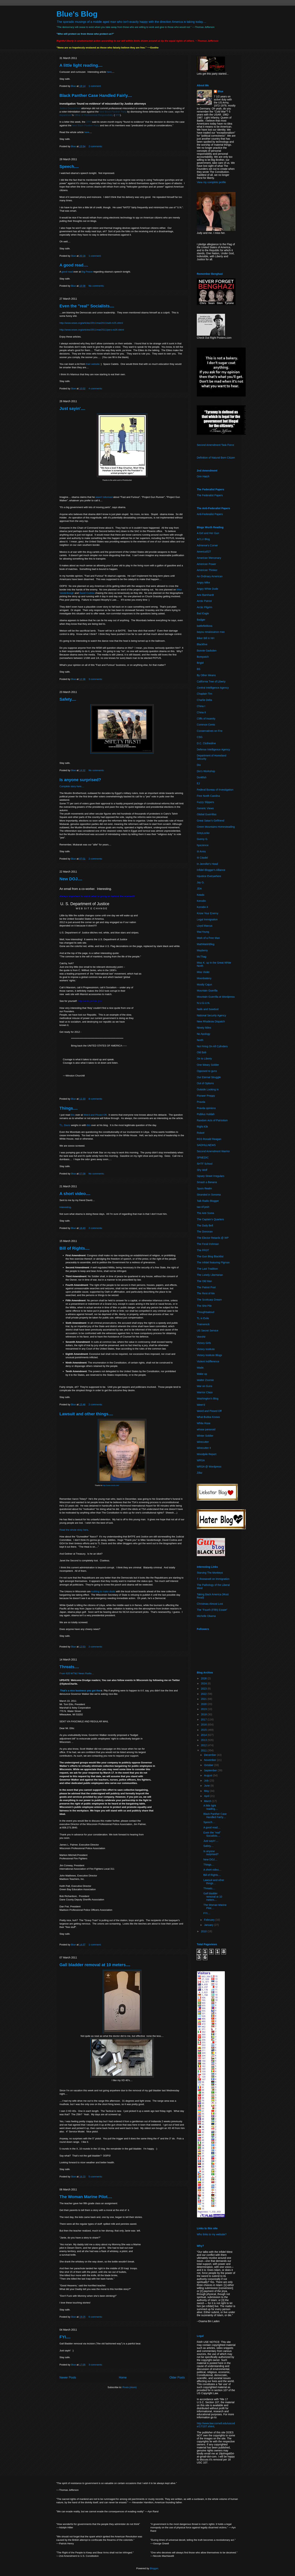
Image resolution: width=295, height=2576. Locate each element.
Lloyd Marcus (204, 925)
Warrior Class (205, 1392)
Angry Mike (203, 582)
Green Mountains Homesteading (216, 826)
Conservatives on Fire (209, 730)
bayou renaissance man (211, 631)
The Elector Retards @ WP (213, 1237)
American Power (206, 564)
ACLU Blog (203, 539)
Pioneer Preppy (206, 1095)
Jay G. (200, 882)
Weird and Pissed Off (95, 1114)
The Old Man (204, 1281)
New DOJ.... (70, 879)
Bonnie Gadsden (206, 650)
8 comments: (96, 1098)
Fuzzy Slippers (205, 802)
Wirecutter (203, 1441)
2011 (204, 1750)
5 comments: (96, 2176)
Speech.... (69, 166)
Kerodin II (202, 907)
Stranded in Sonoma (209, 1194)
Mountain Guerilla (207, 990)
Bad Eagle (203, 613)
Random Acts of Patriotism (212, 1120)
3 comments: (96, 679)
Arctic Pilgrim (204, 607)
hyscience (202, 845)
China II (201, 712)
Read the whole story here (73, 1529)
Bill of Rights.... (74, 1248)
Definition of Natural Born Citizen (216, 457)
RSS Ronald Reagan (209, 1139)
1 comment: (95, 86)
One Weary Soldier (208, 1064)
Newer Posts (67, 2377)
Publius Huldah (205, 1114)
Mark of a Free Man (208, 937)
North (200, 1040)
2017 (204, 1719)
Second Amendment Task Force (215, 444)
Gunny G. (202, 839)
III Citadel (202, 857)
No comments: (97, 285)
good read (67, 271)
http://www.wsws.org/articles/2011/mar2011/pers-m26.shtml (91, 329)
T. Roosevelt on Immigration (213, 1578)
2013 (204, 1740)
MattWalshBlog (205, 944)
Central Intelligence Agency (213, 687)
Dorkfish (201, 777)
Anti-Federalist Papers (210, 514)
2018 (204, 1714)
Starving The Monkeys (210, 1572)
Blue (220, 91)
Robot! (201, 1132)
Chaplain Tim (204, 693)
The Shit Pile (204, 1305)
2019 (204, 1709)
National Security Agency (211, 1015)
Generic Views (205, 808)
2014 (204, 1734)
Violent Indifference (208, 1361)
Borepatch (203, 656)
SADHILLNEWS (206, 1145)
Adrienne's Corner (207, 545)
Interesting (65, 1207)
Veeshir (201, 1336)
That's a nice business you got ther (80, 1690)
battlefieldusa (204, 625)
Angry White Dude (207, 588)
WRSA (201, 1460)
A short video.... (74, 1193)
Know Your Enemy (207, 913)
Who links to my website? (212, 2234)
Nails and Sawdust (208, 1009)
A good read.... (73, 265)
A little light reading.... (81, 65)
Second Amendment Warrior (213, 1151)
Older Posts (177, 2377)
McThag (201, 956)
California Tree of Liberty (211, 681)
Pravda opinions (206, 1108)
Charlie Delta (204, 699)
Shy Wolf (202, 1169)
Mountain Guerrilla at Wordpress (216, 996)
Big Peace (87, 271)
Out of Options (205, 1083)
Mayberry (202, 950)
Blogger (154, 2568)
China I (201, 706)
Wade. (200, 1367)
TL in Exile (203, 1318)
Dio (199, 764)
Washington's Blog (207, 1398)
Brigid (200, 662)
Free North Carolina (208, 795)
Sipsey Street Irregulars (210, 1175)
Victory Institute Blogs (209, 1355)
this (73, 1114)
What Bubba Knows (208, 1417)
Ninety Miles (204, 1027)
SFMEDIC (203, 1157)
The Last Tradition (207, 1268)
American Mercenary (209, 557)
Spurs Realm (204, 1188)
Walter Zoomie (205, 1380)
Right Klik (202, 1126)
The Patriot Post (206, 1287)
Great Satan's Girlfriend (210, 820)
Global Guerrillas (206, 814)
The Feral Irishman (208, 1244)
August (208, 1775)
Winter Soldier (205, 1435)
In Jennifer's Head (207, 863)
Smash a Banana (207, 1182)
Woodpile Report (206, 1454)
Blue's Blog (76, 14)
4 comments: (96, 388)
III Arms (201, 851)
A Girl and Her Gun (208, 533)
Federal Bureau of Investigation (215, 789)
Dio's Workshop (206, 771)
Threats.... (69, 1666)
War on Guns (204, 1386)
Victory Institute (206, 1349)
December (210, 1754)
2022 (204, 1693)
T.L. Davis (64, 1125)
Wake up (202, 1373)
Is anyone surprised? (80, 779)
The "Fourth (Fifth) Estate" (212, 1609)
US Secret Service (207, 1330)
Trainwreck (203, 1324)
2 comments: (96, 146)
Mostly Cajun (204, 984)
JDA (199, 888)
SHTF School (204, 1163)
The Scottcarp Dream (209, 1299)
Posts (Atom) (129, 2387)
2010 (204, 1931)
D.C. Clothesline (206, 743)
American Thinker (207, 570)
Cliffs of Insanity (206, 718)
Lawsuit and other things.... (86, 1414)
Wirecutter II (204, 1447)
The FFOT (203, 1250)
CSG (199, 737)
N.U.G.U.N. (203, 1002)
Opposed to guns (207, 1071)
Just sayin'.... (72, 408)
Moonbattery (204, 978)
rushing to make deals (103, 1591)
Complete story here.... (71, 786)
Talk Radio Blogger (208, 1200)
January (209, 1924)
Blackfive (202, 644)
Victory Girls (204, 1342)
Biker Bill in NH (205, 638)
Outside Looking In (208, 1089)
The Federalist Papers (210, 495)
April (207, 1795)
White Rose (203, 1423)
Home (123, 2377)
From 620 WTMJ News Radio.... (76, 1673)
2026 (204, 1678)
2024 (204, 1683)
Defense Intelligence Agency (213, 749)
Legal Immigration (207, 919)
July (206, 1780)
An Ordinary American (210, 576)
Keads (200, 894)
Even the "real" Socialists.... (86, 306)
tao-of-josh (203, 1206)
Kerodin (201, 900)
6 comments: (96, 2316)
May (207, 1790)
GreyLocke (203, 832)
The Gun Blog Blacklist (210, 1256)
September (210, 1770)
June (207, 1785)
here (109, 71)
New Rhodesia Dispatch (211, 1021)
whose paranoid (206, 1429)
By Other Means (206, 675)
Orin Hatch (203, 476)
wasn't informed (104, 497)
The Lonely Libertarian (210, 1274)
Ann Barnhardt (205, 594)
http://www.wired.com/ (111, 1485)
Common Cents (206, 724)
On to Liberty (204, 1058)
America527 (204, 551)
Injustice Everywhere (209, 876)
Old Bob (201, 1052)
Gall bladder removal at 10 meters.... (94, 1964)
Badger (201, 619)
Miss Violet (203, 972)
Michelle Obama (206, 1616)
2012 (204, 1745)
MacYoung (203, 931)
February (209, 1919)
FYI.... (65, 2337)
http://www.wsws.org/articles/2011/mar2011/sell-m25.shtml (91, 323)
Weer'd (201, 1404)
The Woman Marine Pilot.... (85, 2196)
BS (198, 669)
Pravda (201, 1101)
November (210, 1759)
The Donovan (205, 1231)
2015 (204, 1729)
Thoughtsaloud (205, 1312)
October (209, 1765)
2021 (204, 1698)
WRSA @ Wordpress (209, 1466)
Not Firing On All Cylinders (212, 1046)
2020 (204, 1704)
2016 (204, 1724)
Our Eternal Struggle (209, 1077)
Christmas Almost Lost (210, 1603)
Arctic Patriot (204, 600)
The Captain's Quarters (210, 1219)
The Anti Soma (205, 1213)
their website (93, 364)
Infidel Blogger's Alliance (211, 869)
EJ (198, 783)
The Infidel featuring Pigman (213, 1262)
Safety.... (67, 699)
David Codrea (86, 593)
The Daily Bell (205, 1225)
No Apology (203, 1033)
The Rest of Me (206, 1293)
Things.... (68, 1108)
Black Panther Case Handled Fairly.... (95, 95)
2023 (204, 1688)
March (208, 1801)
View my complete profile (211, 182)
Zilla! (199, 1472)
